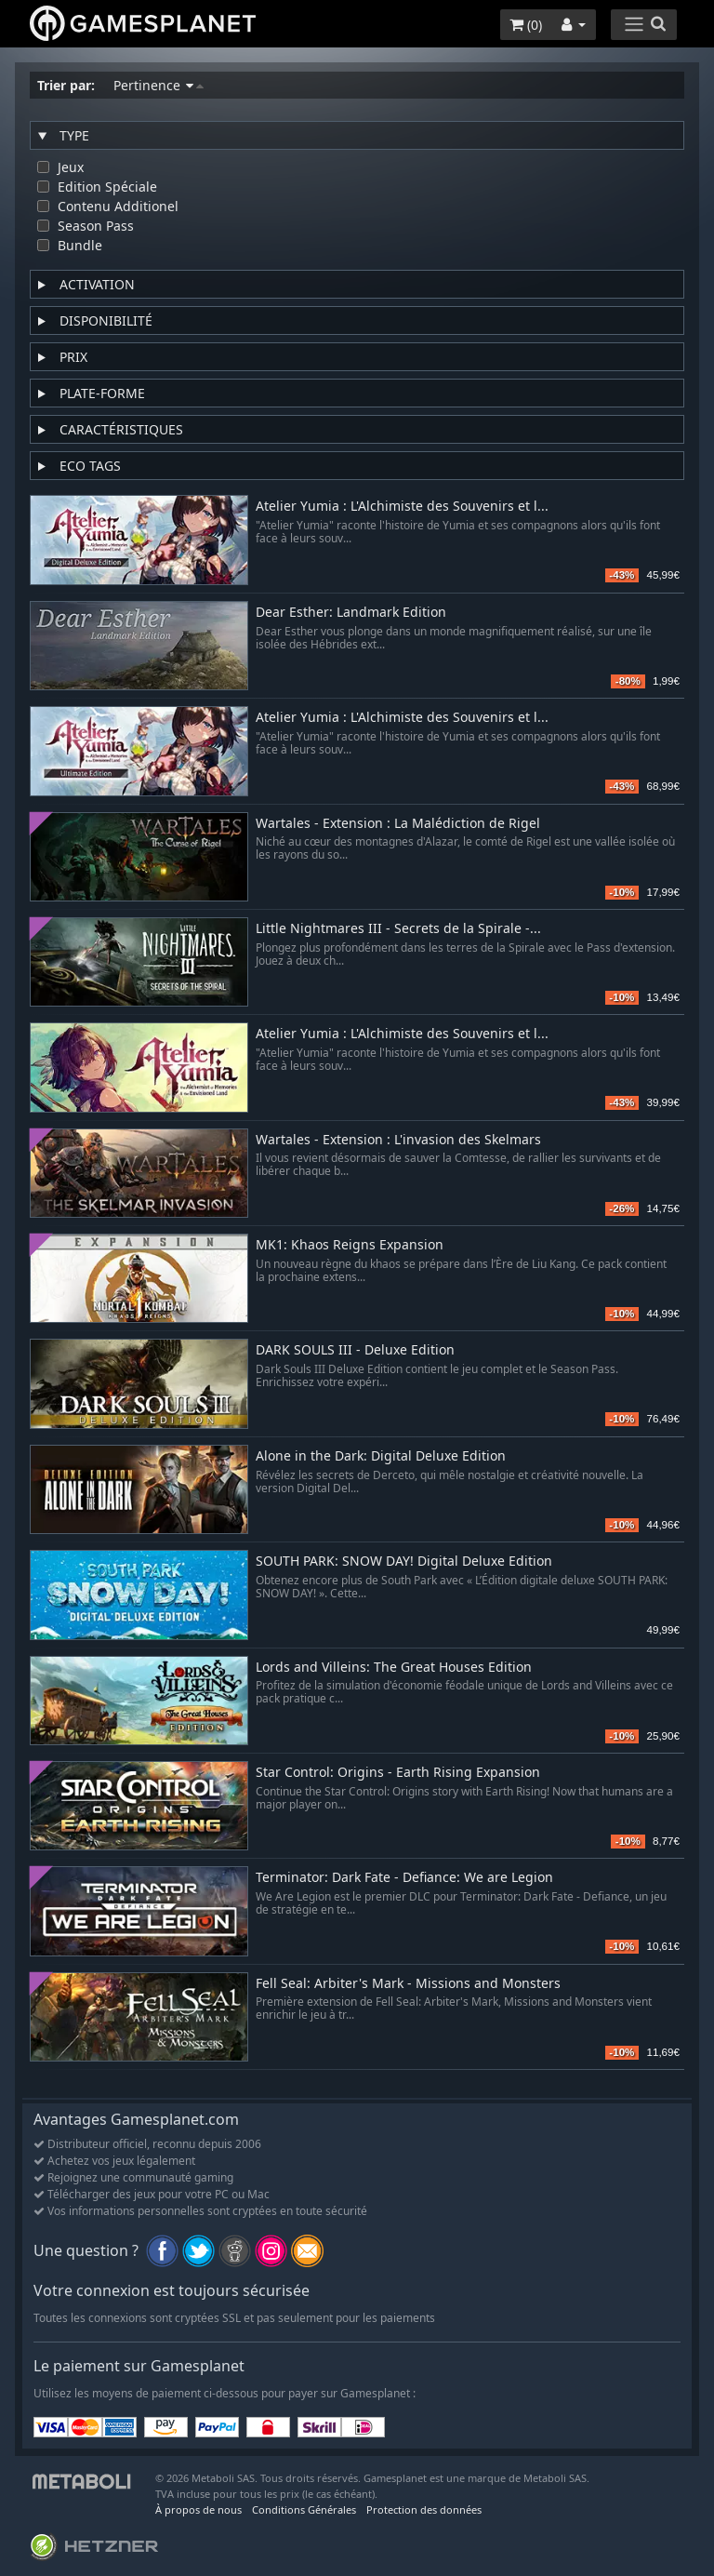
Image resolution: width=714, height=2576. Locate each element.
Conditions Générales (304, 2509)
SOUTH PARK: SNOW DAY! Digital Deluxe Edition (404, 1561)
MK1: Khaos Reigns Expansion (349, 1245)
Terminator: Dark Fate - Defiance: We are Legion (404, 1878)
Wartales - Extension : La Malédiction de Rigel (398, 824)
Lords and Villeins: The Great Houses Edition (394, 1667)
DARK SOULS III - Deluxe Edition (355, 1350)
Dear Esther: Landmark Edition (351, 613)
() (525, 24)
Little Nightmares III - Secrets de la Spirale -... (398, 929)
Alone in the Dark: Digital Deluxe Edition (381, 1456)
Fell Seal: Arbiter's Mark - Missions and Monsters (408, 1984)
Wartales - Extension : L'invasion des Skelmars (398, 1140)
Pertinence (158, 85)
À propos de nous (198, 2509)
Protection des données (424, 2509)
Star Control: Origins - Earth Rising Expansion (398, 1773)
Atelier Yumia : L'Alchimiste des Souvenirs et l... (402, 506)
